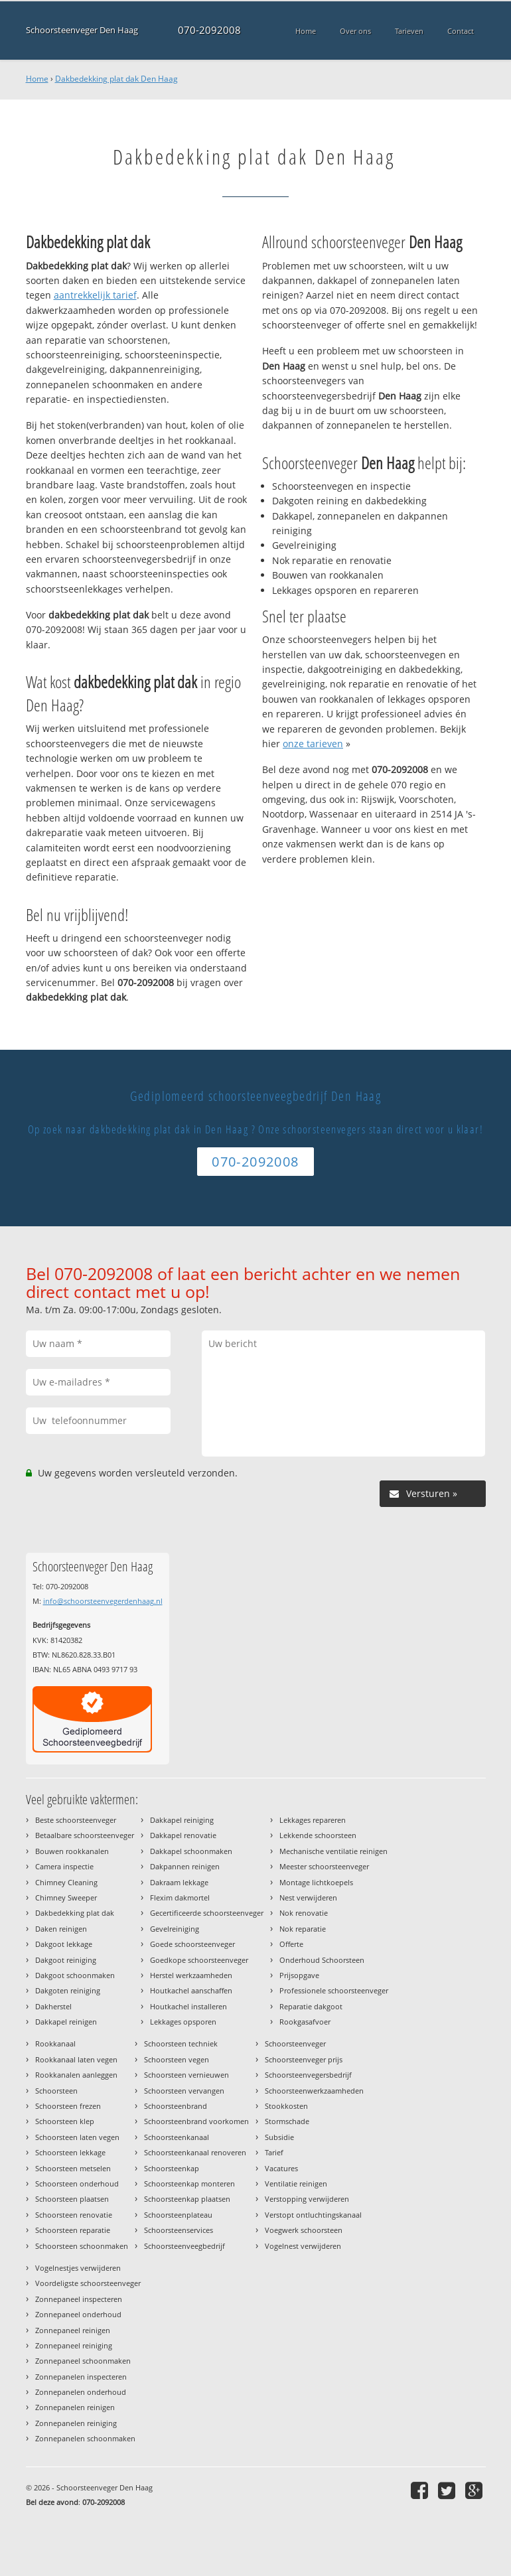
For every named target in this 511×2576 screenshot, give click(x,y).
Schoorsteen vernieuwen (186, 2075)
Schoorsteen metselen (73, 2168)
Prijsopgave (299, 1975)
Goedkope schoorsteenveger (199, 1960)
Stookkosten (286, 2106)
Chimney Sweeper (66, 1897)
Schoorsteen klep (64, 2121)
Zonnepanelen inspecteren (81, 2377)
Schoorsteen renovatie (73, 2215)
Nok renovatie (303, 1913)
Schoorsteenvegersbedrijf (308, 2075)
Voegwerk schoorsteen (303, 2230)
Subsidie (279, 2137)
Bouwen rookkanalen (72, 1851)
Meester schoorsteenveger (324, 1866)
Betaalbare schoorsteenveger (84, 1835)
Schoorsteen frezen (68, 2106)
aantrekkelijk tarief (95, 295)
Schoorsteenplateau (178, 2215)
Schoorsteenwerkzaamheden (314, 2091)
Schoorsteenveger (295, 2043)
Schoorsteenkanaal (176, 2137)
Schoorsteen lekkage (70, 2152)
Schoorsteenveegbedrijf (184, 2246)
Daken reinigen (61, 1929)
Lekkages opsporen (183, 2022)
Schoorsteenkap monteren (189, 2183)
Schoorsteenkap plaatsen (187, 2199)
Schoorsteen (56, 2091)
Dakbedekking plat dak (74, 1913)
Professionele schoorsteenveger (333, 1990)
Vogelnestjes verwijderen (78, 2268)
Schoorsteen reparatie (72, 2230)
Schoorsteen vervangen (184, 2091)
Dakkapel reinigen (66, 2022)
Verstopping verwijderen (307, 2199)
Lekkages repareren (312, 1820)
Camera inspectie (64, 1866)
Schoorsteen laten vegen (77, 2137)
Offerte (291, 1944)
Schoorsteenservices (178, 2230)
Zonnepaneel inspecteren (78, 2299)
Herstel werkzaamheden (191, 1975)
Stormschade (287, 2121)
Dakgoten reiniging (67, 1990)
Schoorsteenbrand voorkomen (196, 2121)
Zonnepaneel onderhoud (78, 2314)
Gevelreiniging (174, 1929)
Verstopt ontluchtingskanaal (313, 2215)
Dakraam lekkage (179, 1882)
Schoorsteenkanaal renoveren (195, 2152)
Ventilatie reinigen (296, 2183)
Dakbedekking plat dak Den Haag (116, 78)
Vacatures (281, 2168)
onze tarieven (313, 743)
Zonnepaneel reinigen (72, 2330)
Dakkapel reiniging (182, 1820)
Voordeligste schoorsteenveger (88, 2283)
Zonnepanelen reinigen (75, 2407)
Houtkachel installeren (188, 2006)
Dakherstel (53, 2006)
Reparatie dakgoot (310, 2006)
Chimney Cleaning (66, 1882)
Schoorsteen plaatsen (72, 2199)
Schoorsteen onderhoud (77, 2183)
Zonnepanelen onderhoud (80, 2392)
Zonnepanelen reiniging (76, 2423)
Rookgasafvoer (304, 2022)
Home (37, 78)
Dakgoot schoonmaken (75, 1975)
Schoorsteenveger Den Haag (82, 30)
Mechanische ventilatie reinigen (333, 1851)
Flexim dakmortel (180, 1897)
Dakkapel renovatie (183, 1835)
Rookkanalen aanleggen (76, 2075)
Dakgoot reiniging (65, 1960)
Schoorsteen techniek (181, 2043)
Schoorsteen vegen (176, 2059)
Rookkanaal (55, 2043)
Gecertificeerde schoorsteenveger (206, 1913)
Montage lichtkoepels (316, 1882)
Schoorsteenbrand (175, 2106)
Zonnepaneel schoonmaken (83, 2361)
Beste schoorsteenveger (75, 1820)
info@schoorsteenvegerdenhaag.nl (103, 1601)
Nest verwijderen (308, 1897)
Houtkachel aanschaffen (191, 1990)
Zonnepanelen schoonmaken (85, 2438)
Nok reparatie (302, 1929)
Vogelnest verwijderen (303, 2246)
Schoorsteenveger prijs (303, 2059)
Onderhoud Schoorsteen (321, 1960)
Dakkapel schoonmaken (191, 1851)
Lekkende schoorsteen (317, 1835)
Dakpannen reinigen (185, 1866)
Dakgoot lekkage (63, 1944)
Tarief (274, 2152)
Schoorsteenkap (171, 2168)
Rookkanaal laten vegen (76, 2059)
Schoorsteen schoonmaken (81, 2246)
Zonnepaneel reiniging (73, 2345)
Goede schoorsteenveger (192, 1944)
